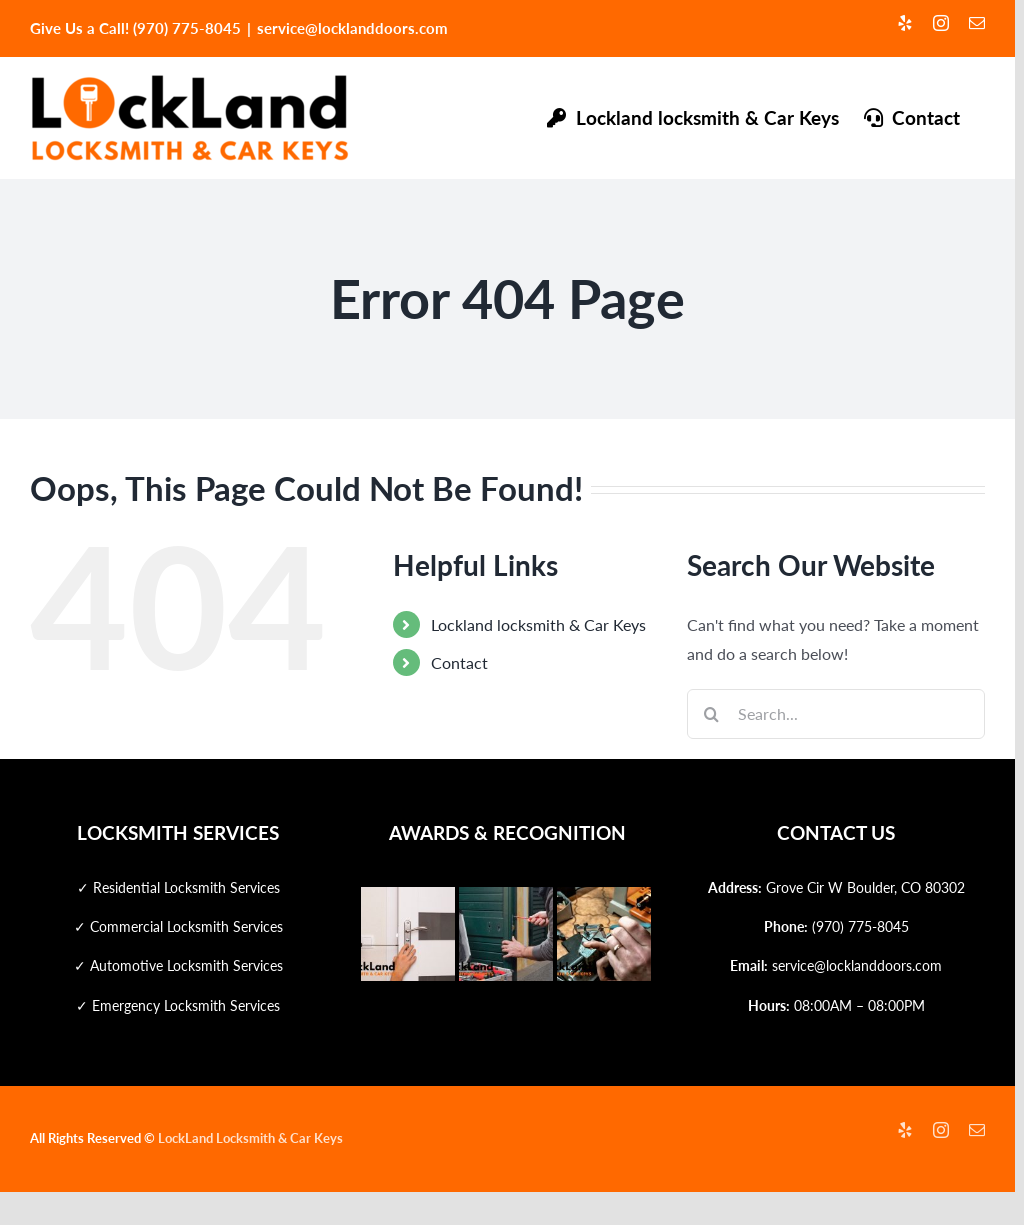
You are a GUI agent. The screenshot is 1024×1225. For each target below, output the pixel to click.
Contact (459, 662)
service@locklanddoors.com (352, 28)
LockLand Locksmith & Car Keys (250, 1138)
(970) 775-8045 (860, 926)
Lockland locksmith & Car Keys (538, 624)
